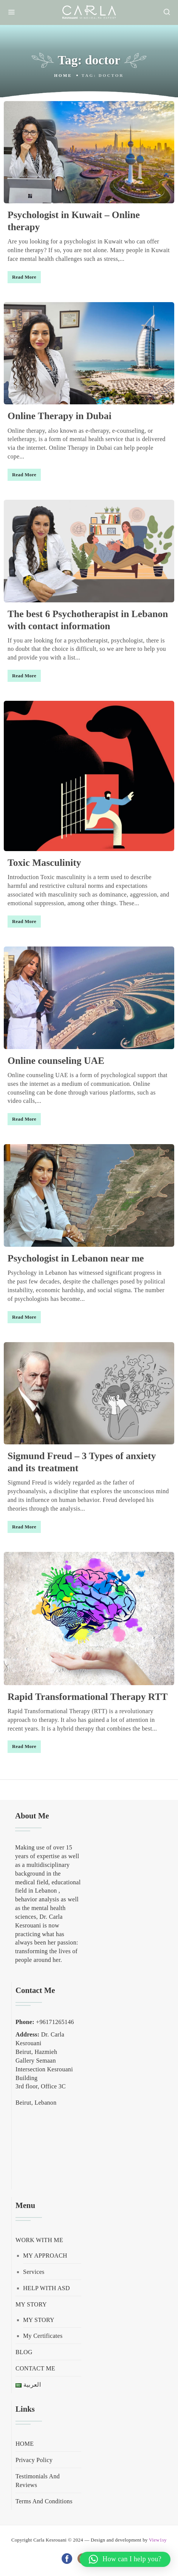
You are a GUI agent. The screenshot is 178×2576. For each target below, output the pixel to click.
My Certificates (42, 2336)
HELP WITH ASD (46, 2288)
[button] (125, 2559)
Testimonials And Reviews (37, 2480)
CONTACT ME (35, 2368)
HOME (24, 2443)
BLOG (24, 2352)
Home (63, 75)
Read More (24, 277)
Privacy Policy (34, 2460)
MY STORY (31, 2304)
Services (34, 2272)
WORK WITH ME (39, 2240)
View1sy (158, 2540)
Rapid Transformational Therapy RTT (88, 1696)
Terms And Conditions (44, 2501)
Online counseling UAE (56, 1060)
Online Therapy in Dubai (59, 415)
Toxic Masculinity (44, 862)
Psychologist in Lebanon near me (76, 1258)
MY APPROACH (45, 2255)
